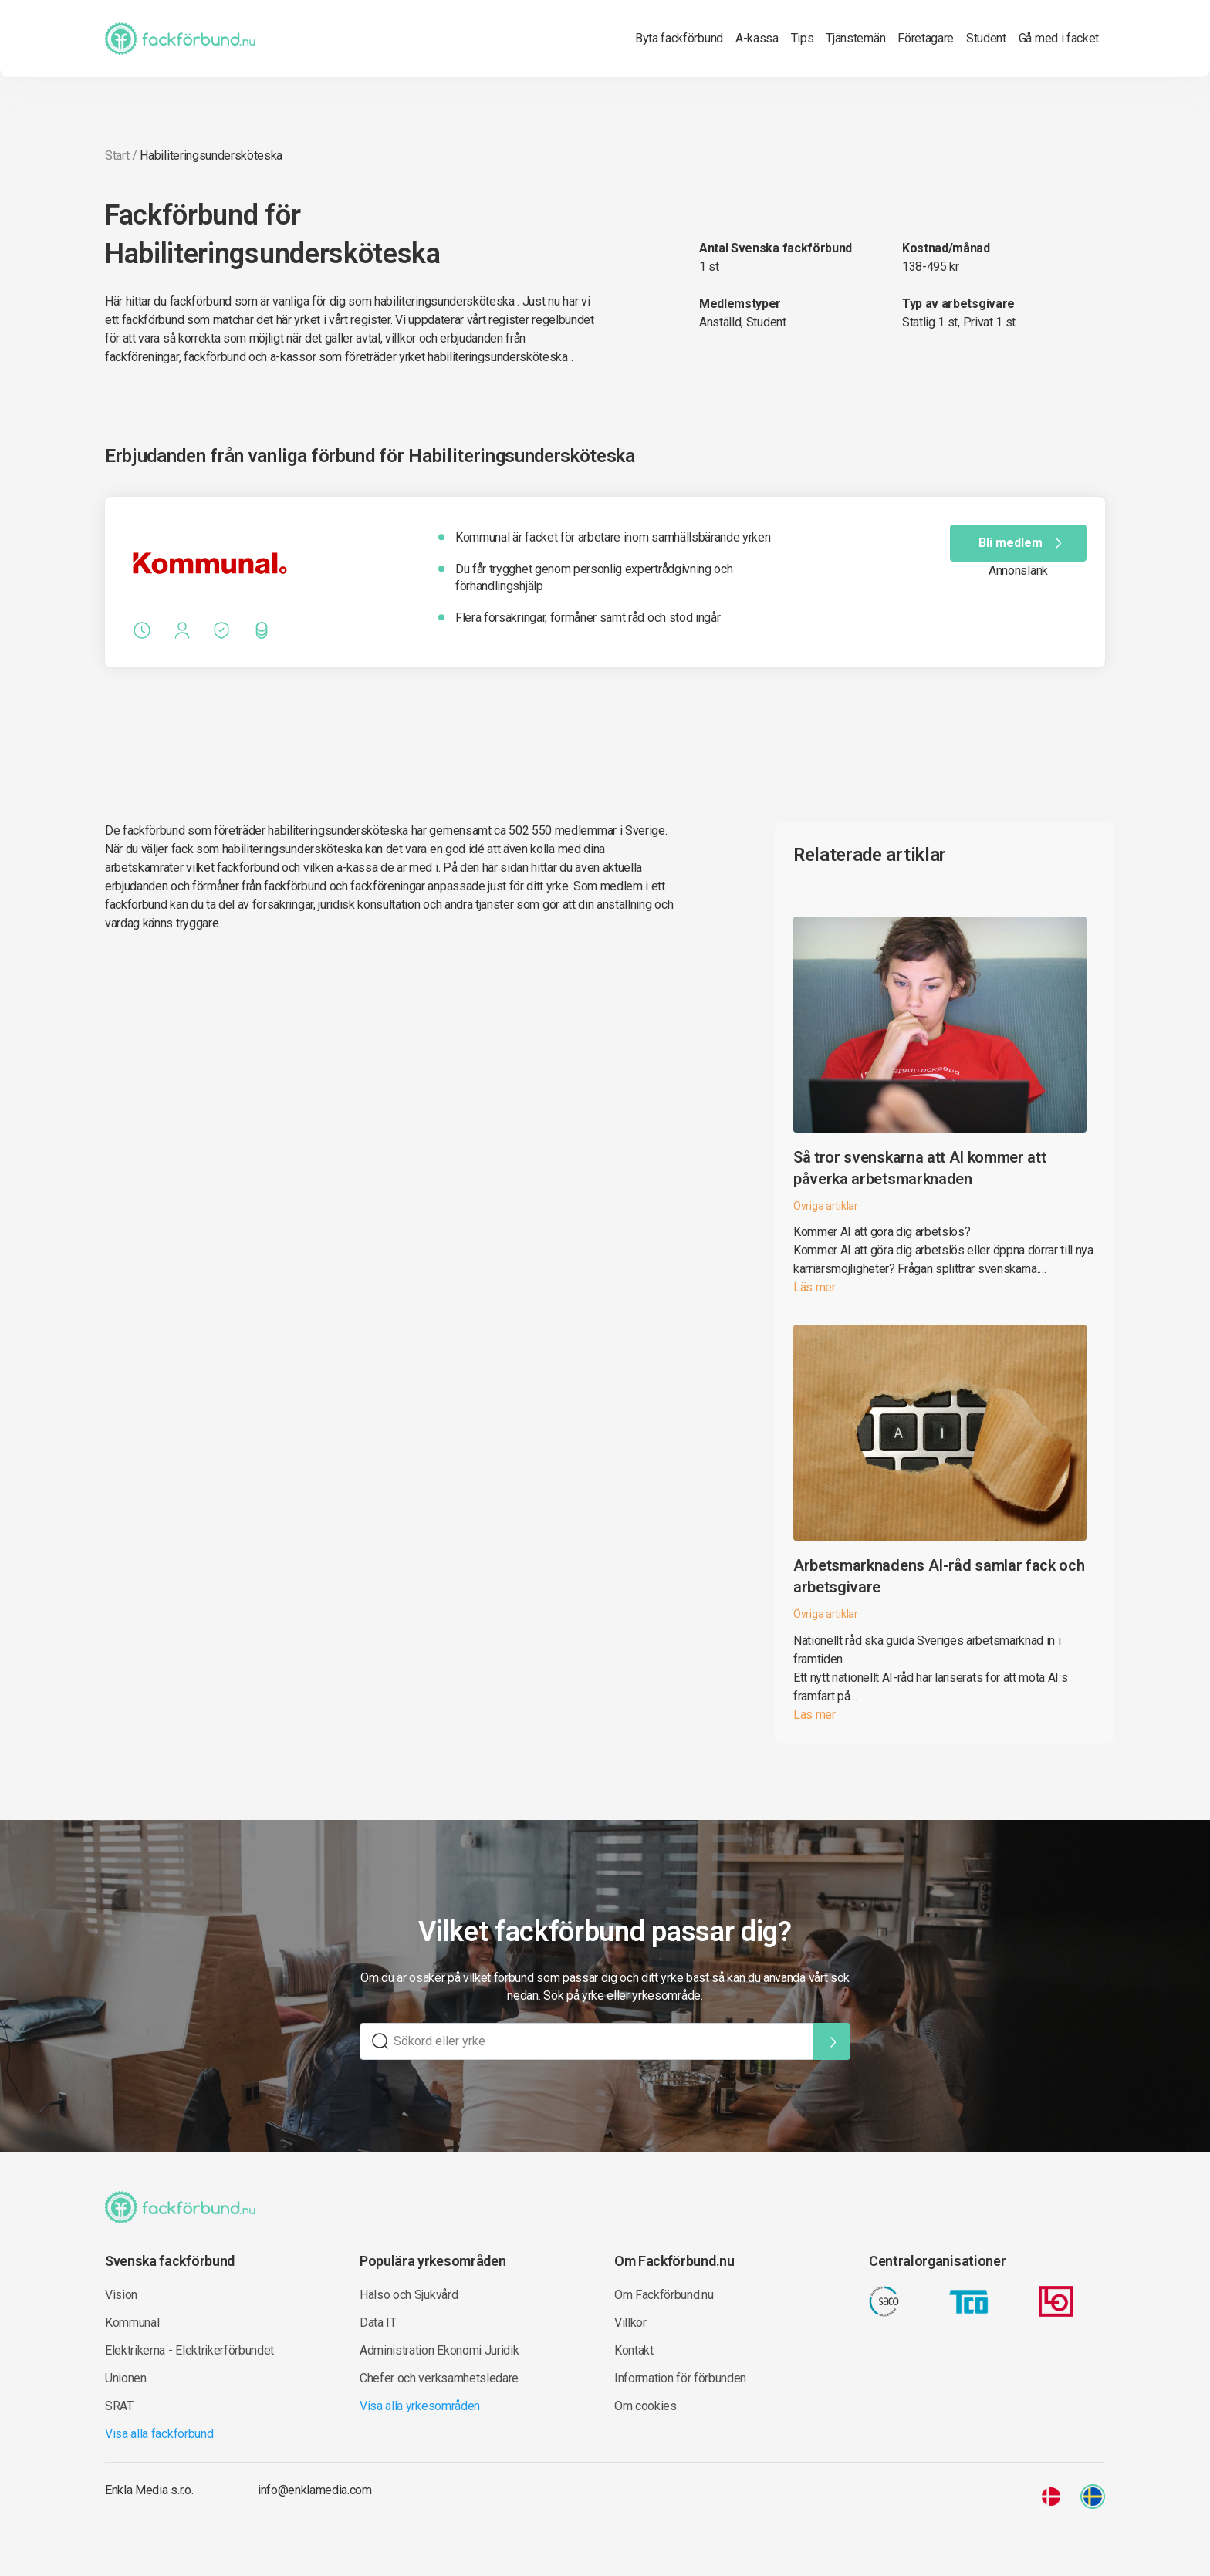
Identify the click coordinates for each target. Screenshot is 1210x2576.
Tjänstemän (855, 38)
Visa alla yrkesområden (420, 2406)
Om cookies (645, 2406)
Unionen (126, 2378)
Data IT (378, 2322)
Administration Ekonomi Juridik (439, 2350)
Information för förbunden (680, 2378)
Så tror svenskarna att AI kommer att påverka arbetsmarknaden (919, 1168)
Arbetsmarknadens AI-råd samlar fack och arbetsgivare (939, 1576)
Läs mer (814, 1287)
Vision (121, 2294)
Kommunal (132, 2322)
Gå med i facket (1059, 38)
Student (986, 38)
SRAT (119, 2406)
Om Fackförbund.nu (664, 2294)
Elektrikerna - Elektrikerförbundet (189, 2350)
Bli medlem (1022, 543)
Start (117, 155)
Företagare (925, 38)
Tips (802, 38)
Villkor (630, 2322)
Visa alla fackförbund (159, 2433)
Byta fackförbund (679, 38)
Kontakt (634, 2350)
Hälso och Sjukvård (409, 2294)
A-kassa (757, 38)
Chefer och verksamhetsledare (439, 2378)
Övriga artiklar (825, 1206)
